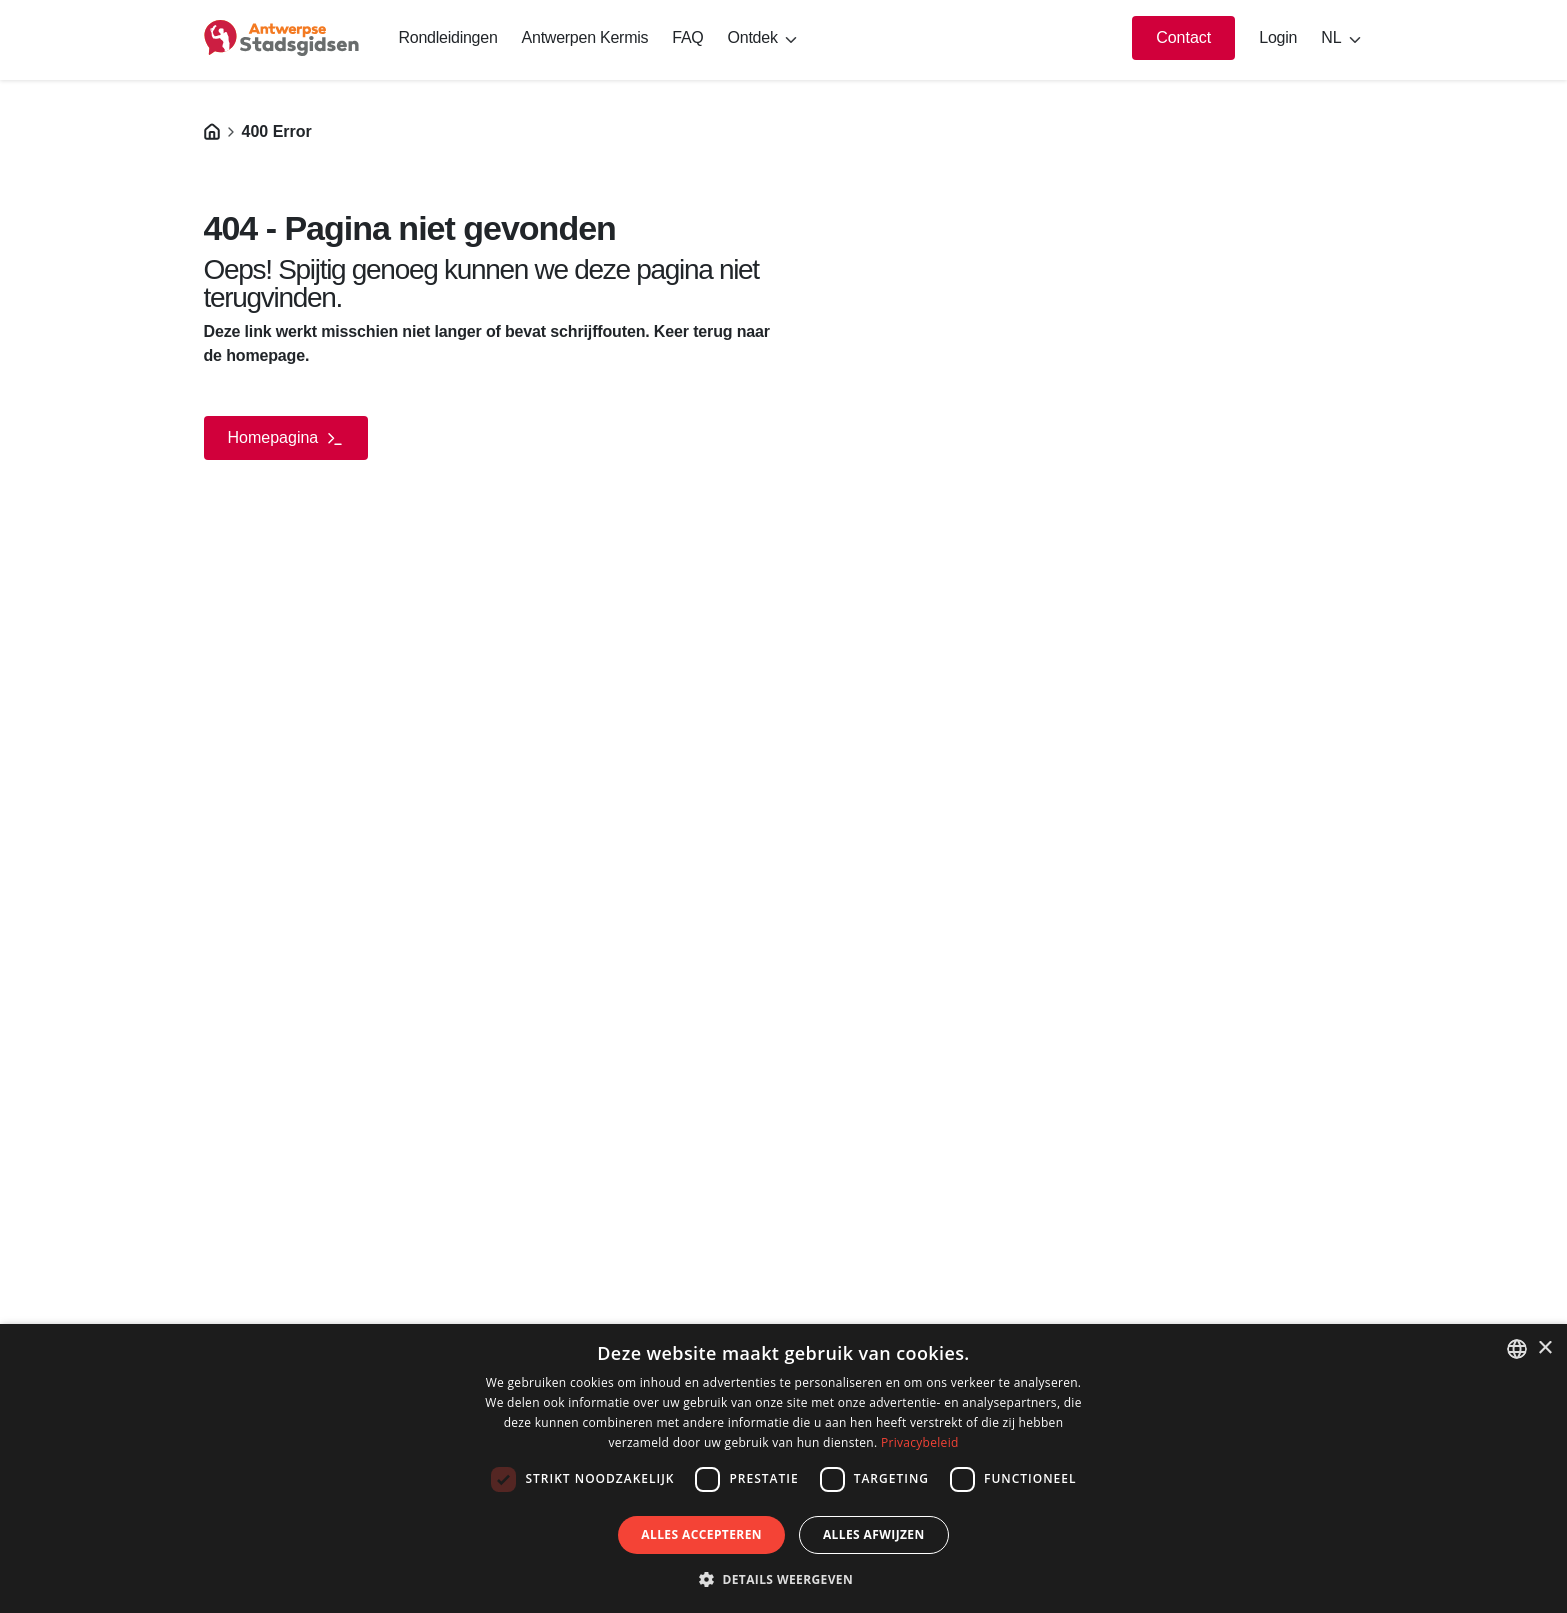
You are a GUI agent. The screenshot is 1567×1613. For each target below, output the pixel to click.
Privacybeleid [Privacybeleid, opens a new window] (920, 1442)
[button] (783, 1579)
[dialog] (783, 1468)
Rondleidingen (448, 37)
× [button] (1544, 1348)
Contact (1183, 37)
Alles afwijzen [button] (874, 1534)
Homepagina (286, 438)
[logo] (281, 38)
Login (1278, 37)
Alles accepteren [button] (701, 1534)
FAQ (687, 37)
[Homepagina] (212, 131)
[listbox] (1517, 1349)
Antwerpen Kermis (585, 37)
